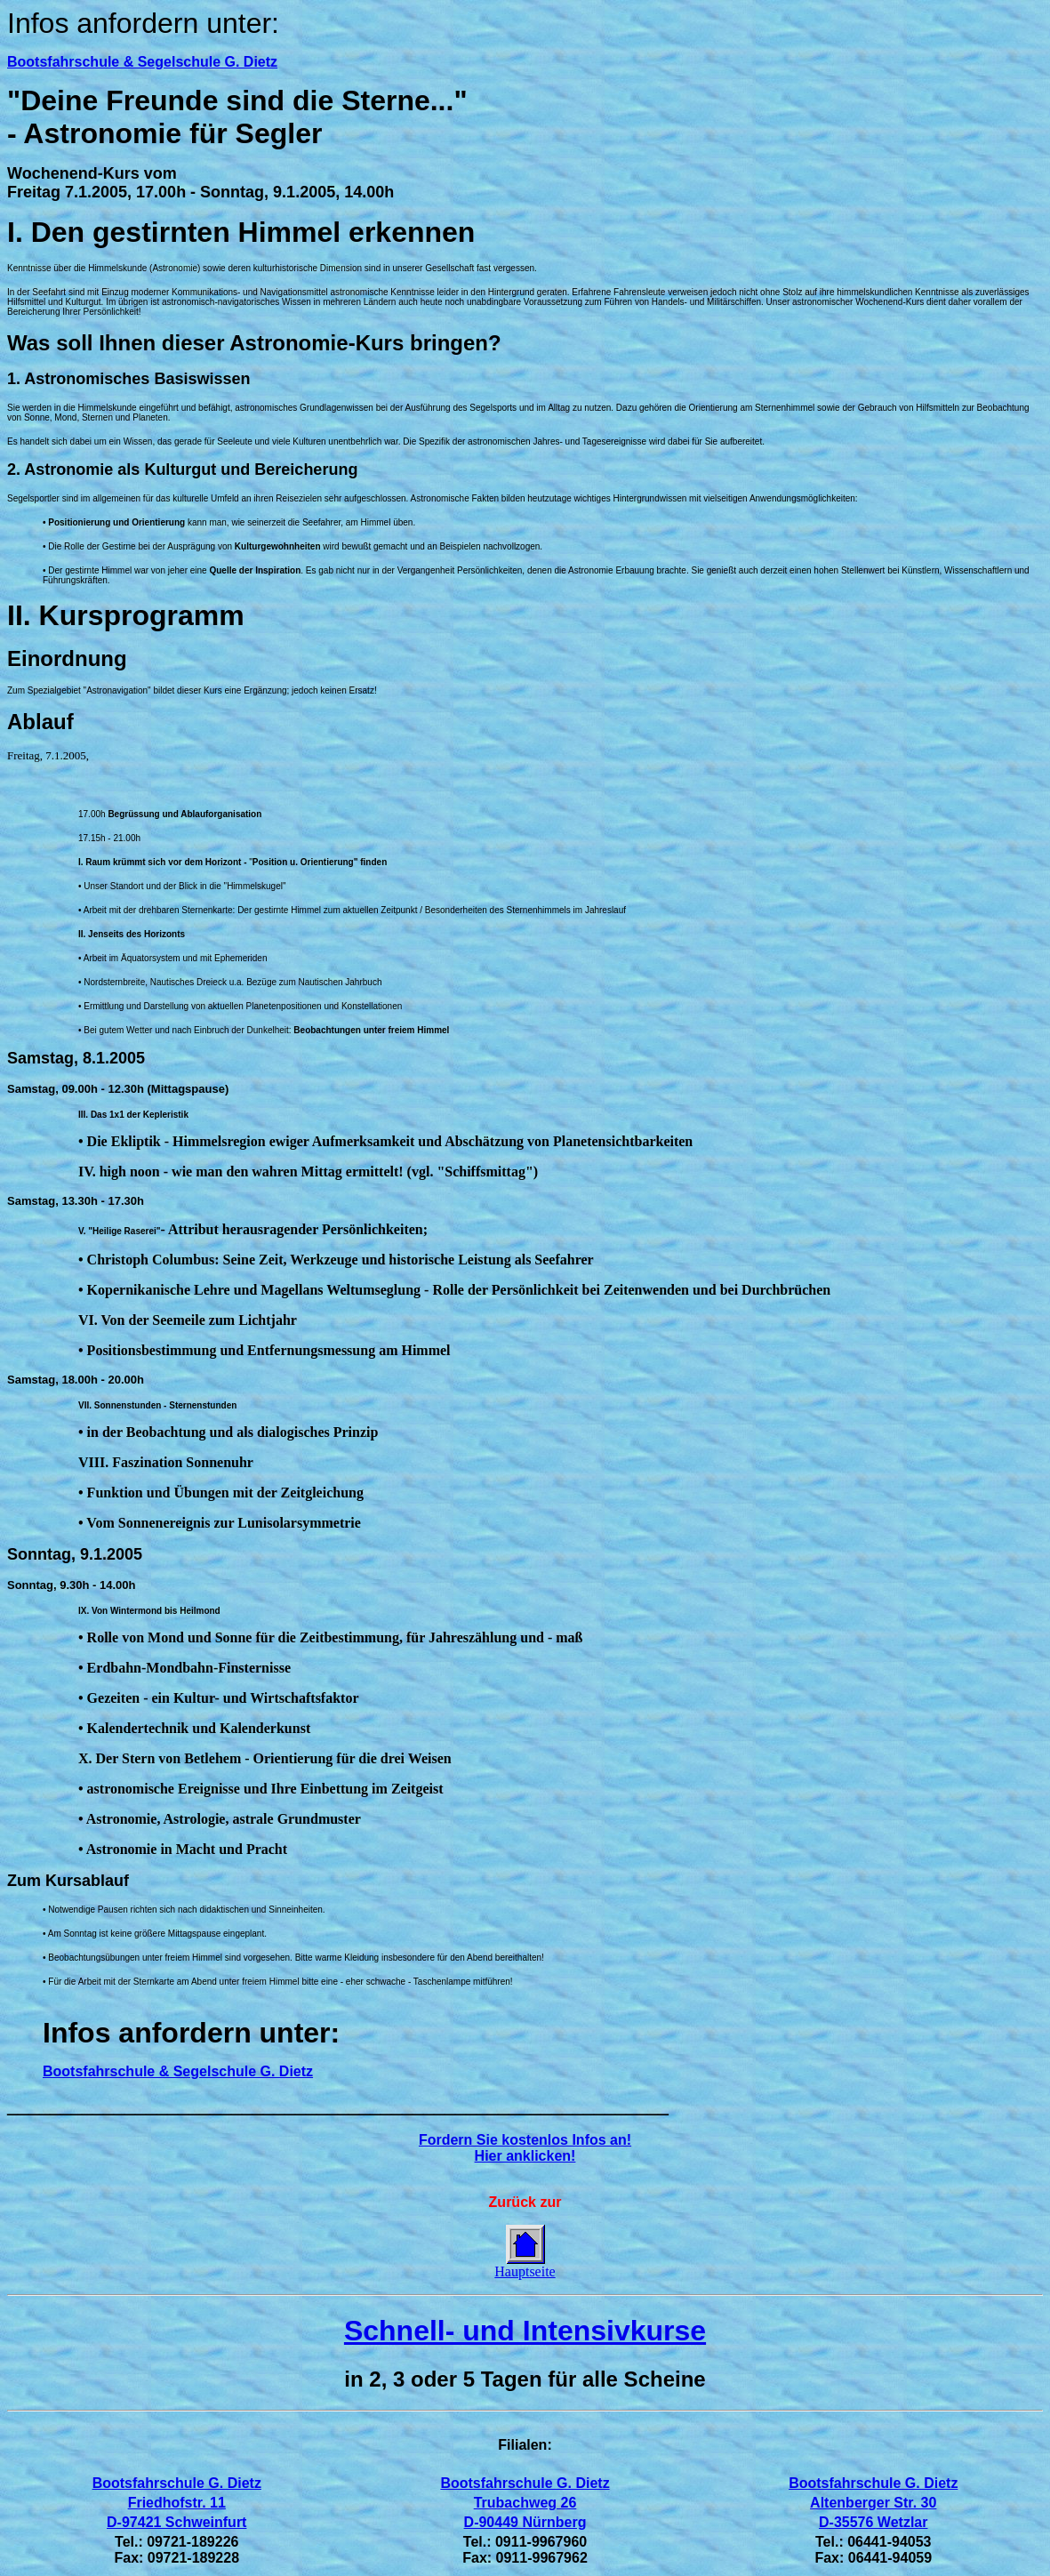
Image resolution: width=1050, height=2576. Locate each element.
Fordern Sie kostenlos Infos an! (525, 2139)
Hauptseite (524, 2271)
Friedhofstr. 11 (177, 2502)
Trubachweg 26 (525, 2502)
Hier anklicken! (525, 2155)
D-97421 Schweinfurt (176, 2522)
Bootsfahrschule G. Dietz (176, 2483)
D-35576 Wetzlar (873, 2522)
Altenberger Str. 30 (873, 2502)
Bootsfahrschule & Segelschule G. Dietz (142, 61)
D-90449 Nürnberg (525, 2522)
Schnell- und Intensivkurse (525, 2331)
